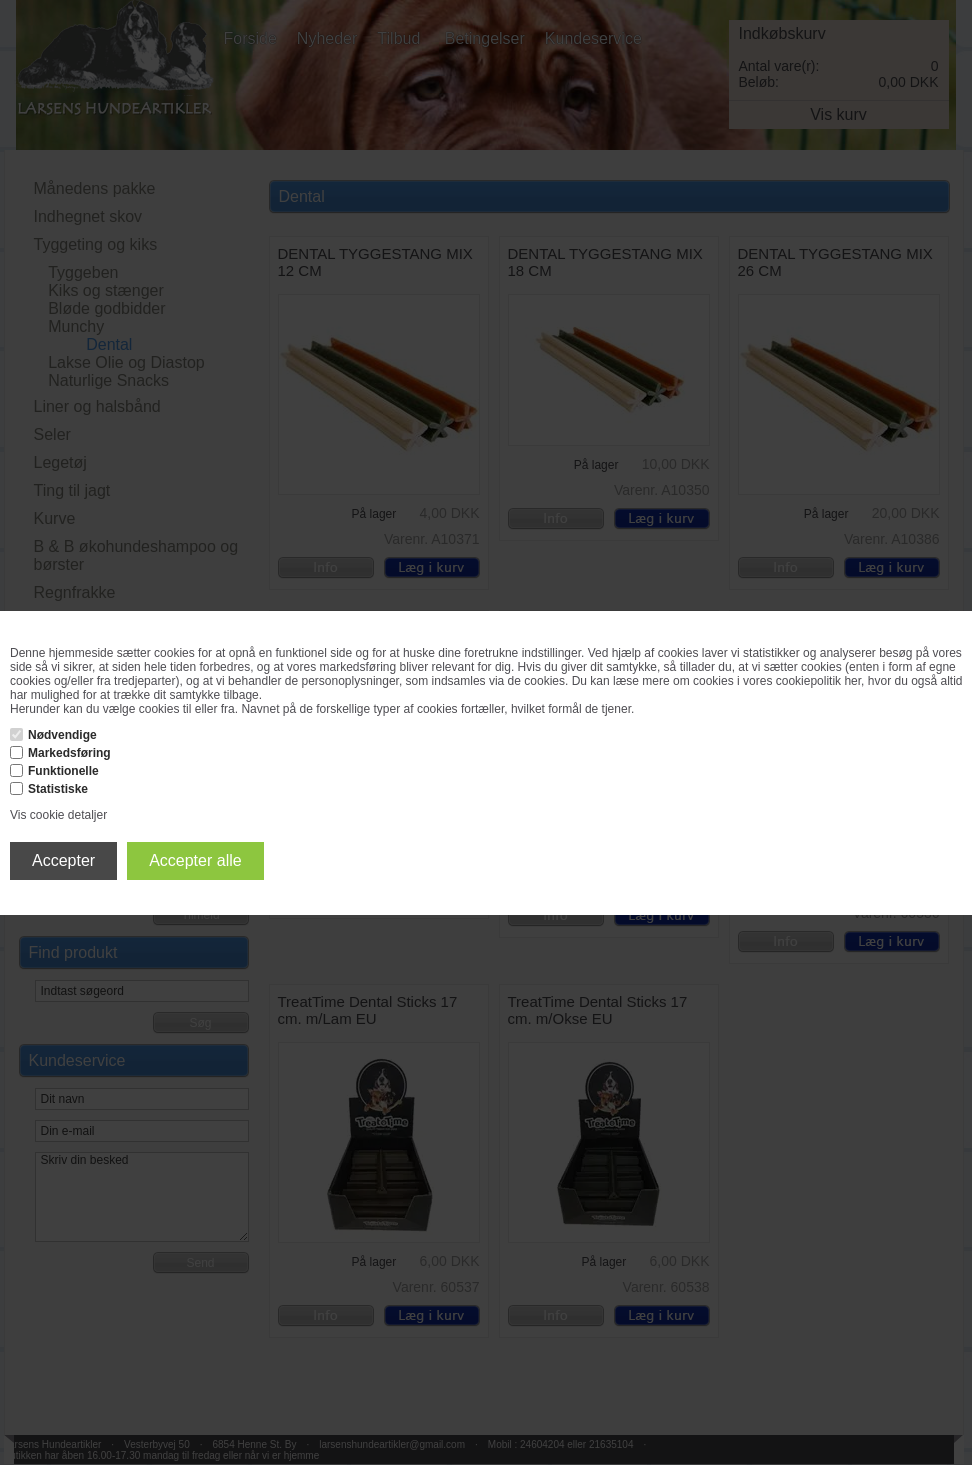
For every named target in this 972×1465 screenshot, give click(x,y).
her (852, 681)
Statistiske (58, 789)
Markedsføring (69, 753)
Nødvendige (62, 735)
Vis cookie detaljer (58, 815)
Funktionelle (63, 771)
